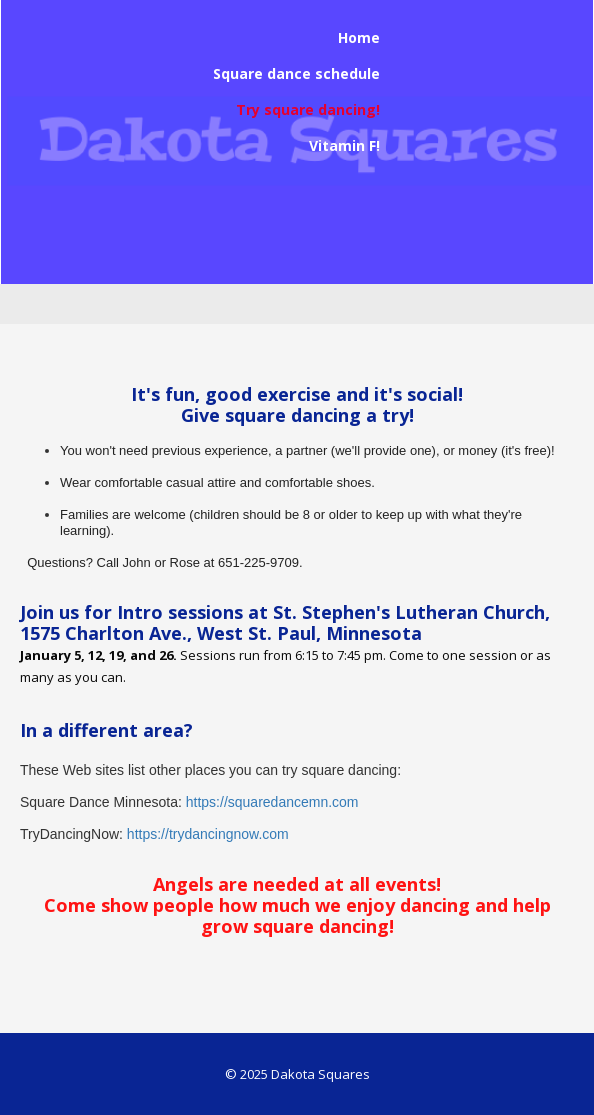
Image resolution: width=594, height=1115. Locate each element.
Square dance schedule (296, 73)
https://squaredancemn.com (272, 802)
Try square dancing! (308, 109)
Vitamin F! (344, 145)
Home (359, 37)
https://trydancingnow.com (208, 834)
